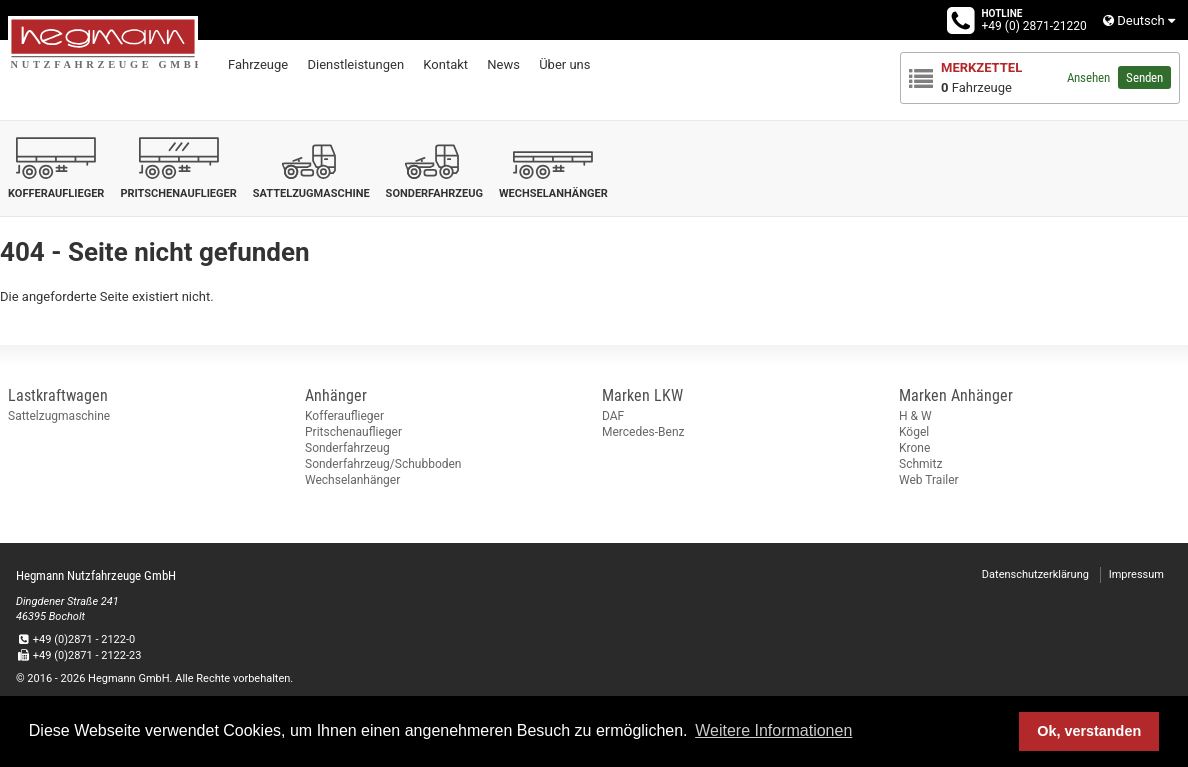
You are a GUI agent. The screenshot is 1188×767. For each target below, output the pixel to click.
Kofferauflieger (344, 416)
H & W (915, 416)
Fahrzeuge (258, 64)
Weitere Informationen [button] (773, 730)
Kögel (914, 432)
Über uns (564, 64)
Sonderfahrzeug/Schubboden (383, 464)
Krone (914, 448)
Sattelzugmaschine (59, 416)
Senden (1144, 77)
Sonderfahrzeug (347, 448)
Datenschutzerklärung (1035, 574)
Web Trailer (929, 480)
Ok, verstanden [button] (1089, 731)
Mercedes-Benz (643, 432)
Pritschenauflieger (353, 432)
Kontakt (445, 64)
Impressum (1136, 574)
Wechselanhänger (352, 480)
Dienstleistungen (355, 64)
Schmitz (920, 464)
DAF (613, 416)
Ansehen (1088, 77)
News (503, 64)
